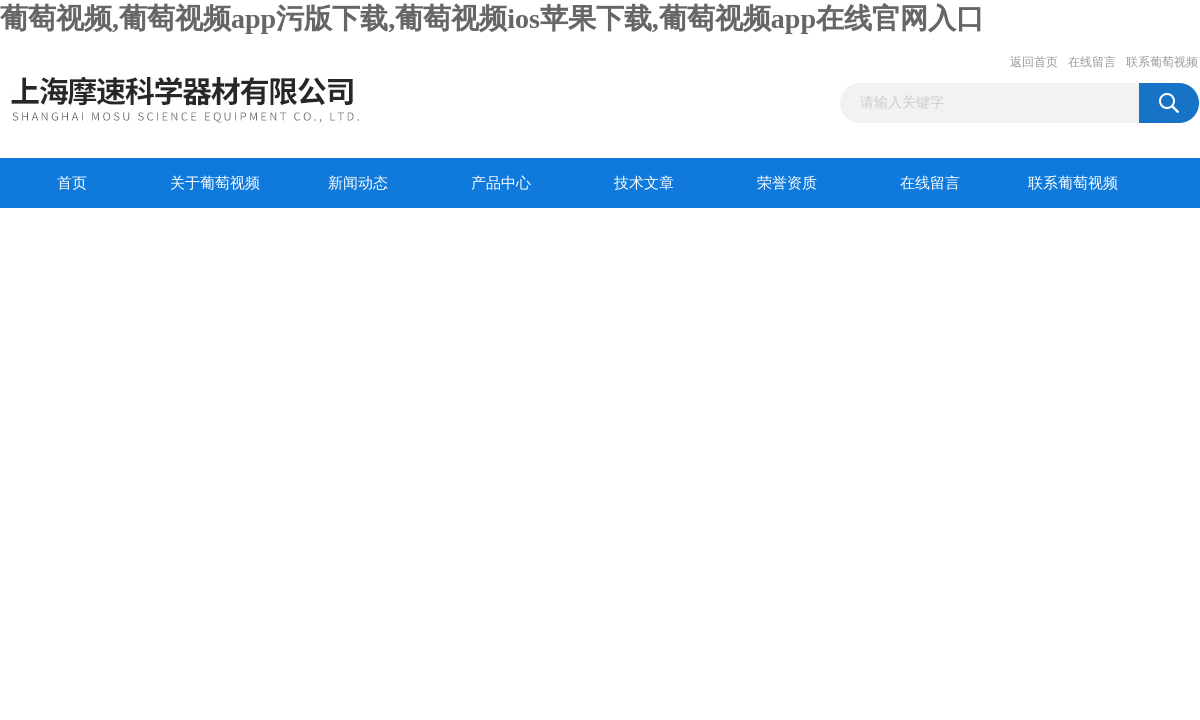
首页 (72, 183)
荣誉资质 (787, 183)
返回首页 (1034, 62)
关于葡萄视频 (215, 183)
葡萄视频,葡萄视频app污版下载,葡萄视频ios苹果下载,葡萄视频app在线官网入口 (492, 18)
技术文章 (644, 183)
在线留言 (1092, 62)
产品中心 (501, 183)
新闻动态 (358, 183)
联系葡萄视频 (1162, 62)
